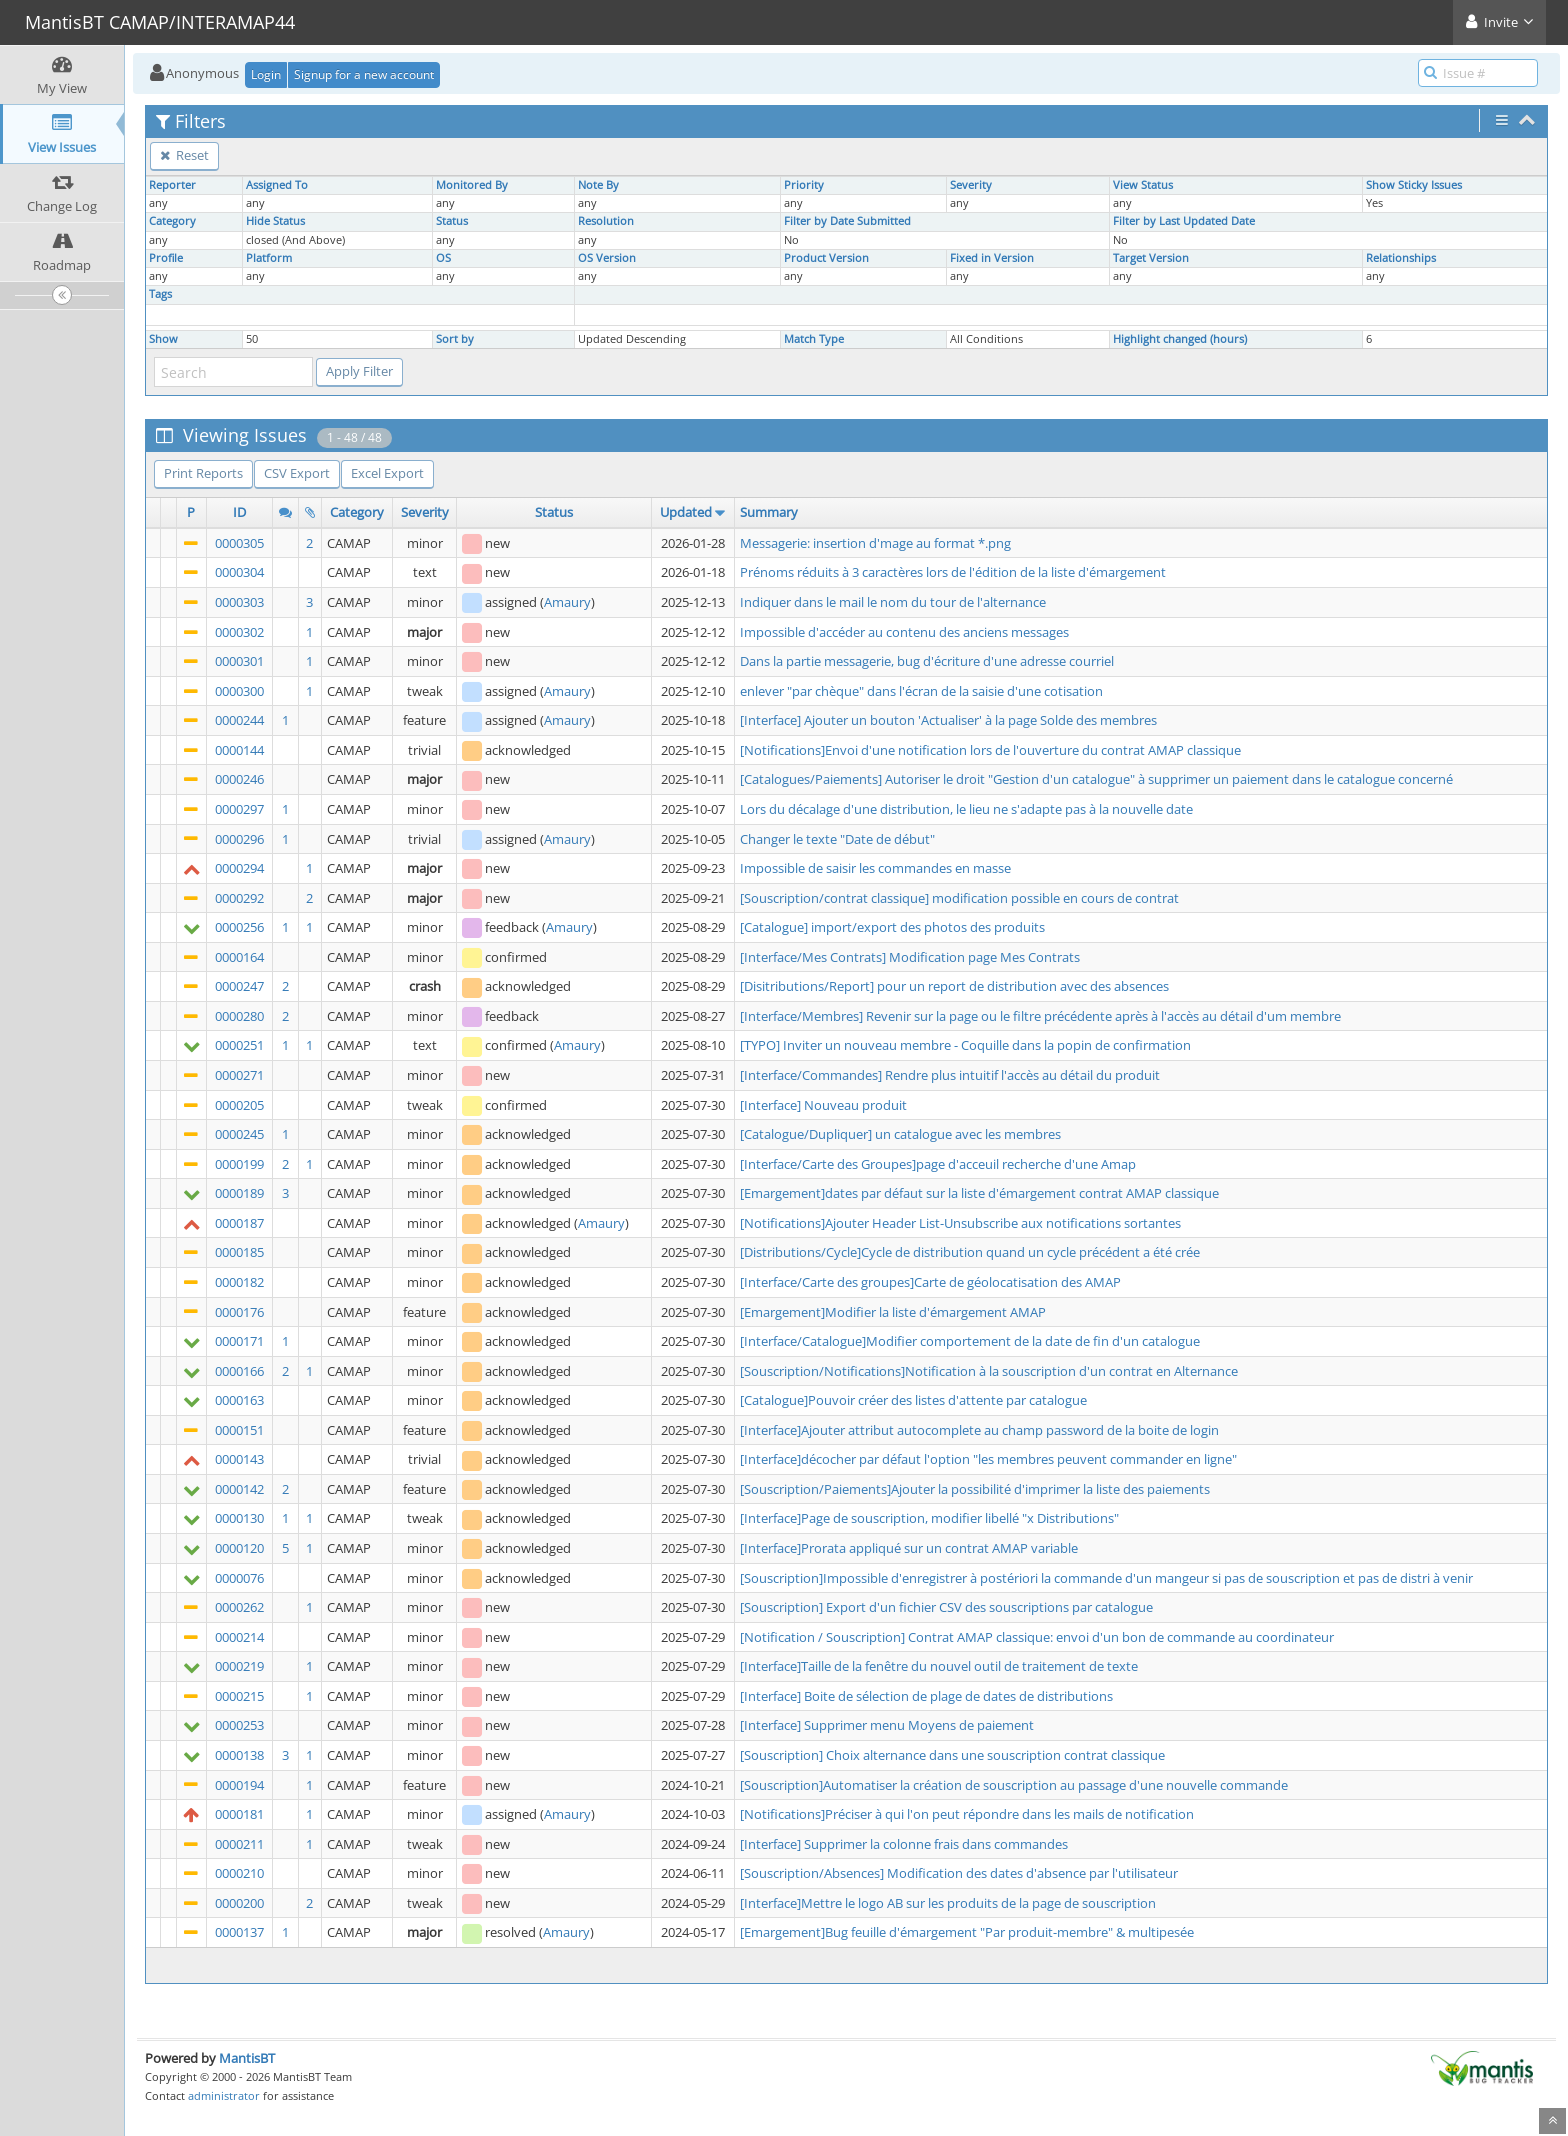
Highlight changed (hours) (1180, 339)
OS (443, 258)
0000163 (239, 1400)
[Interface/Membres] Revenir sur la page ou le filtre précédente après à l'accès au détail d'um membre (1040, 1016)
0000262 (239, 1607)
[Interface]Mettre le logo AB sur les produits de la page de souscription (948, 1903)
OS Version (607, 258)
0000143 (239, 1459)
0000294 (239, 868)
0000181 (239, 1814)
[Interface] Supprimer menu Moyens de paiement (887, 1725)
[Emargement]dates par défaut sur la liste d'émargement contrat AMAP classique (979, 1193)
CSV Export (297, 473)
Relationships (1401, 258)
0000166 (239, 1371)
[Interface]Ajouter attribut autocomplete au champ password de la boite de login (979, 1430)
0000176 (239, 1312)
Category (172, 221)
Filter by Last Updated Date (1184, 221)
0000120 (239, 1548)
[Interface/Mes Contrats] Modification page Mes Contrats (910, 957)
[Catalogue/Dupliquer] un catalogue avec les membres (900, 1134)
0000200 (239, 1903)
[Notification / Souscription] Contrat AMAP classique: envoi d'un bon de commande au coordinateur (1037, 1637)
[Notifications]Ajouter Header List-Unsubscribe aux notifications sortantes (960, 1223)
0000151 (239, 1430)
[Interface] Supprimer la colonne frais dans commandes (904, 1844)
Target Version (1151, 258)
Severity (971, 185)
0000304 (239, 572)
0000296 (239, 839)
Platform (269, 258)
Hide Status (275, 221)
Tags (160, 294)
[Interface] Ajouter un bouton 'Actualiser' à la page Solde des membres (948, 720)
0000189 (239, 1193)
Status (452, 221)
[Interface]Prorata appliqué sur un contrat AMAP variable (909, 1548)
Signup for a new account (364, 74)
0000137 (239, 1932)
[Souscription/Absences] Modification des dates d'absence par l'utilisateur (959, 1873)
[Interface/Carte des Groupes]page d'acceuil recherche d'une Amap (938, 1164)
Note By (598, 185)
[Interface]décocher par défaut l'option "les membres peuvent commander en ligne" (988, 1459)
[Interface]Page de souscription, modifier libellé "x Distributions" (929, 1518)
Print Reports (203, 473)
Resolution (606, 221)
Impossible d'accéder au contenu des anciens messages (904, 632)
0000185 (239, 1252)
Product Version (826, 258)
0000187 (239, 1223)
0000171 (239, 1341)
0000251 (239, 1045)
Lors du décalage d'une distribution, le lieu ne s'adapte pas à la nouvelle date (966, 809)
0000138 (239, 1755)
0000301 (239, 661)
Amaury (567, 602)
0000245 (239, 1134)
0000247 (239, 986)
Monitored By (472, 185)
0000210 (239, 1873)
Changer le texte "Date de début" (837, 839)
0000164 (239, 957)
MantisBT (247, 2058)
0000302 (239, 632)
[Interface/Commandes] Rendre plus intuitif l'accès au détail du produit (950, 1075)
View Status (1143, 185)
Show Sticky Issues (1414, 185)
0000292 (239, 898)
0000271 (239, 1075)
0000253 (239, 1725)
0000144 (239, 750)
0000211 (239, 1844)
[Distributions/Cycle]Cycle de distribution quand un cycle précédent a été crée (970, 1252)
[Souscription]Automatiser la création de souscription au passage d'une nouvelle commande (1014, 1785)
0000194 (239, 1785)
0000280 (239, 1016)
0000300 (239, 691)
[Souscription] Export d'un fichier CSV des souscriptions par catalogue (946, 1607)
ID (239, 512)
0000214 (239, 1637)
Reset (184, 155)
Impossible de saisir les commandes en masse (875, 868)
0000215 (239, 1696)
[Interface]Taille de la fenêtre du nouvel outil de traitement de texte (939, 1666)
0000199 (239, 1164)
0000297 (239, 809)
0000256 (239, 927)
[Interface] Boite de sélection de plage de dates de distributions (926, 1696)
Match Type (814, 339)
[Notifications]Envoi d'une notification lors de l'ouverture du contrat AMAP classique (990, 750)
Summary (769, 512)
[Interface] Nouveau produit (823, 1105)
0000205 (239, 1105)
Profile (166, 258)
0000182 (239, 1282)
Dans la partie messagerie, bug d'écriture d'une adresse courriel (927, 661)
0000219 (239, 1666)
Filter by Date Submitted (847, 221)
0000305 (239, 543)
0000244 (239, 720)
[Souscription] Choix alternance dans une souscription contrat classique (952, 1755)
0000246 (239, 779)
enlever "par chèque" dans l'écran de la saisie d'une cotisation (921, 691)
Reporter (172, 185)
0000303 (239, 602)
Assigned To (277, 185)
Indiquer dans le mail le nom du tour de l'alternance (893, 602)
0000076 (239, 1578)
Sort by (455, 339)
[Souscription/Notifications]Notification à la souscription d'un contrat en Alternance (989, 1371)
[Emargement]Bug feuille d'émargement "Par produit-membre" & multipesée (967, 1932)
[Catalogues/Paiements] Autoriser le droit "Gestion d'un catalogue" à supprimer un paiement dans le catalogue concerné (1096, 779)
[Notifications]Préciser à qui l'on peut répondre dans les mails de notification (967, 1814)
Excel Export (387, 473)
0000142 (239, 1489)
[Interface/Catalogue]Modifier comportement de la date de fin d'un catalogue (970, 1341)
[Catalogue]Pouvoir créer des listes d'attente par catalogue (913, 1400)
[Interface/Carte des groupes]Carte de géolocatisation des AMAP (930, 1282)
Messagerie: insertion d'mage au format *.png (875, 543)
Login (266, 74)
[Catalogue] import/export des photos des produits (892, 927)
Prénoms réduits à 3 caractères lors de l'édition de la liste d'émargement (953, 572)
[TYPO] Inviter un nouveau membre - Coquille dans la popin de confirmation (965, 1045)
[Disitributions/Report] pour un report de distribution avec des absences (954, 986)
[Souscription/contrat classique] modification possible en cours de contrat (959, 898)
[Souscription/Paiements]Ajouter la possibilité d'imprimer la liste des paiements (975, 1489)
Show (163, 339)
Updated (686, 512)
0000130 (239, 1518)
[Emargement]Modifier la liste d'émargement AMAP (893, 1312)
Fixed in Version (992, 258)
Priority (804, 185)
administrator (224, 2095)
